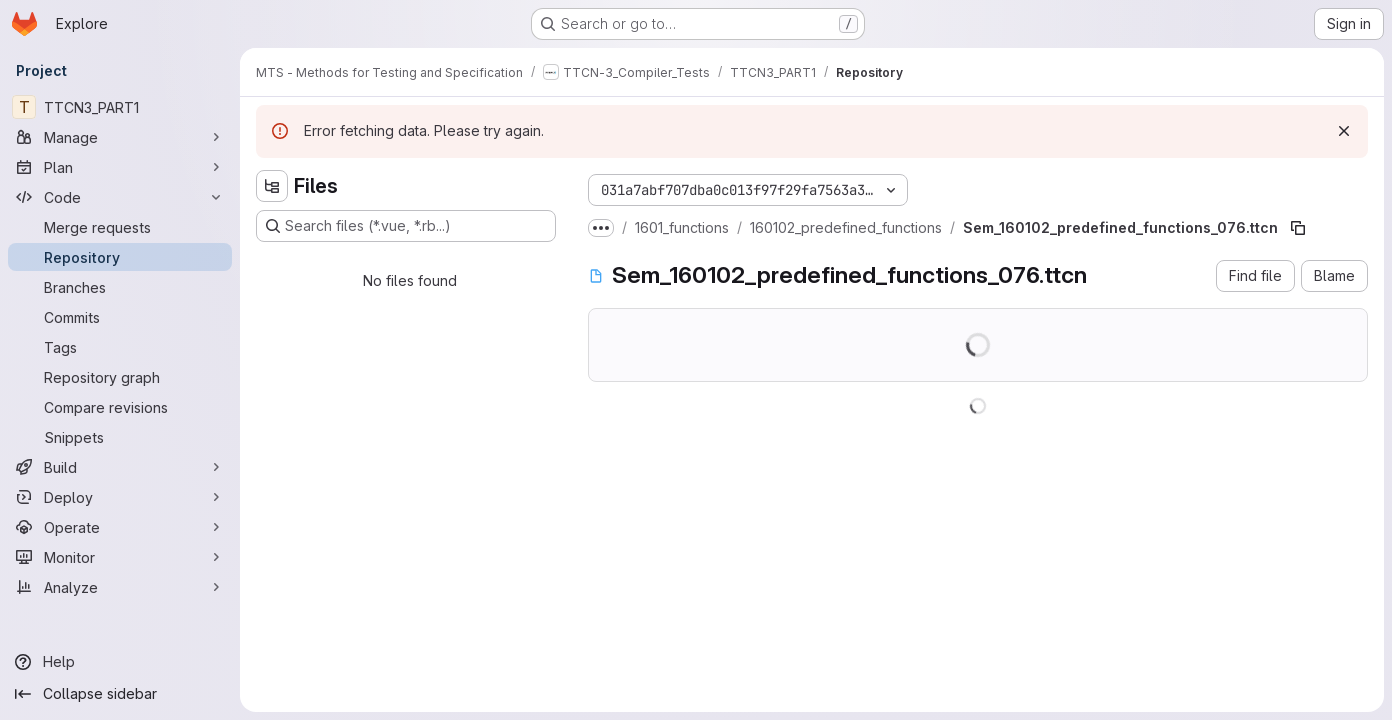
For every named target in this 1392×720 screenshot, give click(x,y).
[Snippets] (120, 437)
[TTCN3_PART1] (120, 107)
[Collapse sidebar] (120, 694)
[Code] (120, 197)
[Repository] (120, 257)
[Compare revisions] (120, 407)
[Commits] (120, 317)
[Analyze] (120, 587)
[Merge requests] (120, 227)
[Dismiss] (1344, 131)
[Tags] (120, 347)
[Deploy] (120, 497)
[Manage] (120, 137)
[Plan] (120, 167)
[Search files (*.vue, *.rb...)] (406, 226)
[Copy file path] (1298, 228)
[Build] (120, 467)
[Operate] (120, 527)
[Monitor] (120, 557)
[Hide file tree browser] (272, 186)
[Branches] (120, 287)
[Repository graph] (120, 377)
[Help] (120, 662)
